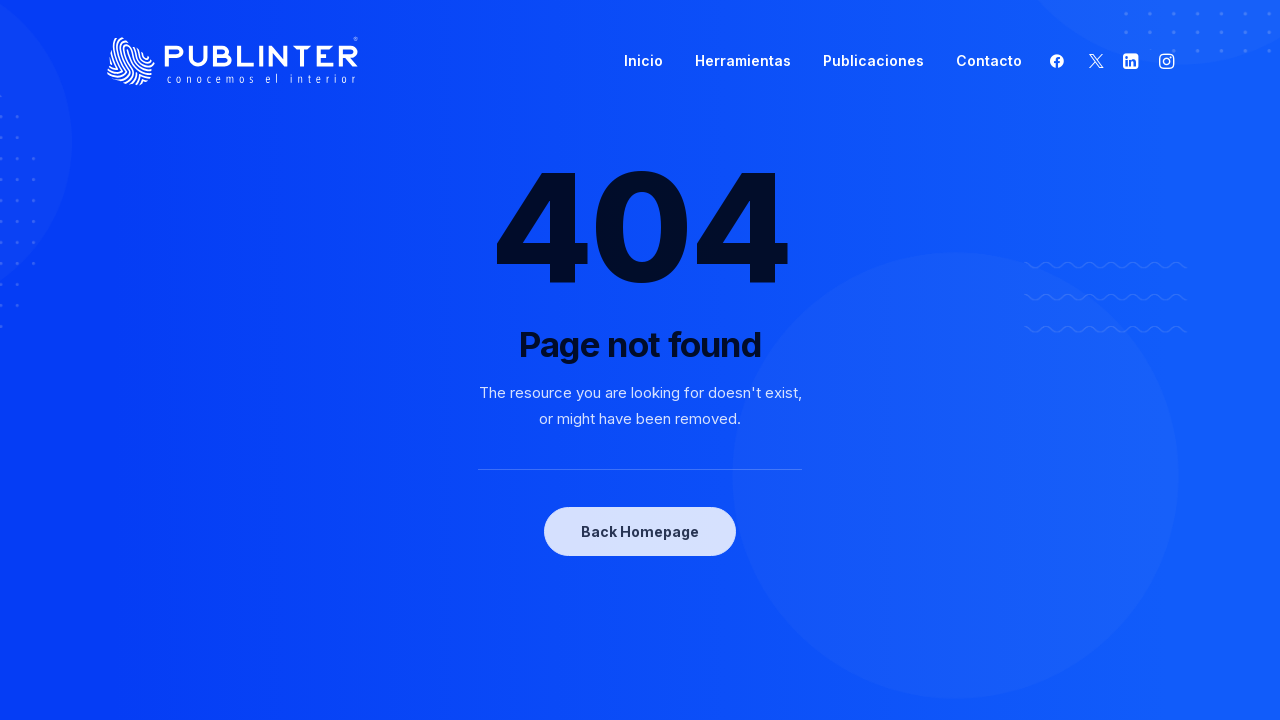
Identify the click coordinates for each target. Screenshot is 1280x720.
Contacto (989, 60)
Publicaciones (873, 60)
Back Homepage (640, 531)
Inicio (643, 60)
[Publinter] (232, 61)
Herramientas (743, 60)
